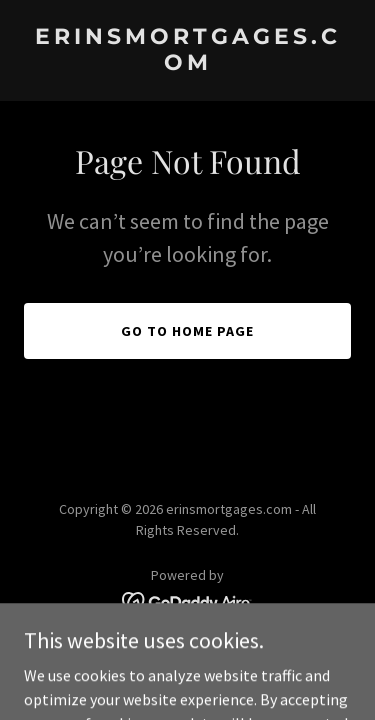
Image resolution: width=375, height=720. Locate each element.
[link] (187, 64)
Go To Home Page (187, 331)
